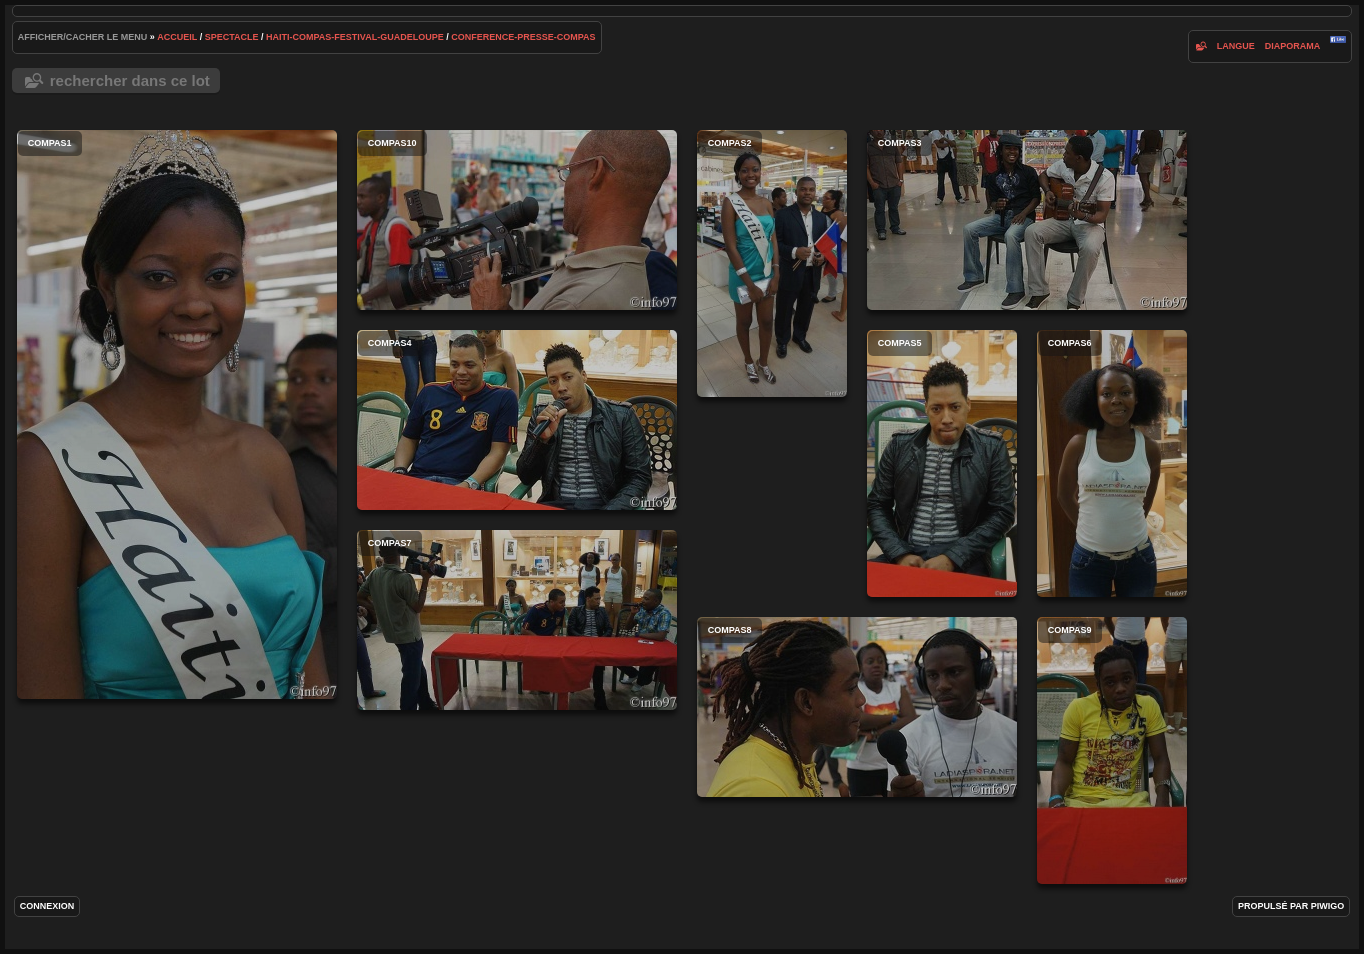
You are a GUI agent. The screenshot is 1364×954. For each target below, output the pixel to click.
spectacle (232, 37)
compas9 (1112, 750)
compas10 (517, 220)
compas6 (1112, 463)
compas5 (942, 463)
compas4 (517, 420)
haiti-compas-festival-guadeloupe (355, 37)
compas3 (1027, 220)
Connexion (47, 906)
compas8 (857, 707)
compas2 (772, 263)
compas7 (517, 620)
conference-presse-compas (523, 37)
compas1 (177, 414)
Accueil (177, 37)
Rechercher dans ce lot (130, 80)
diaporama (1293, 46)
